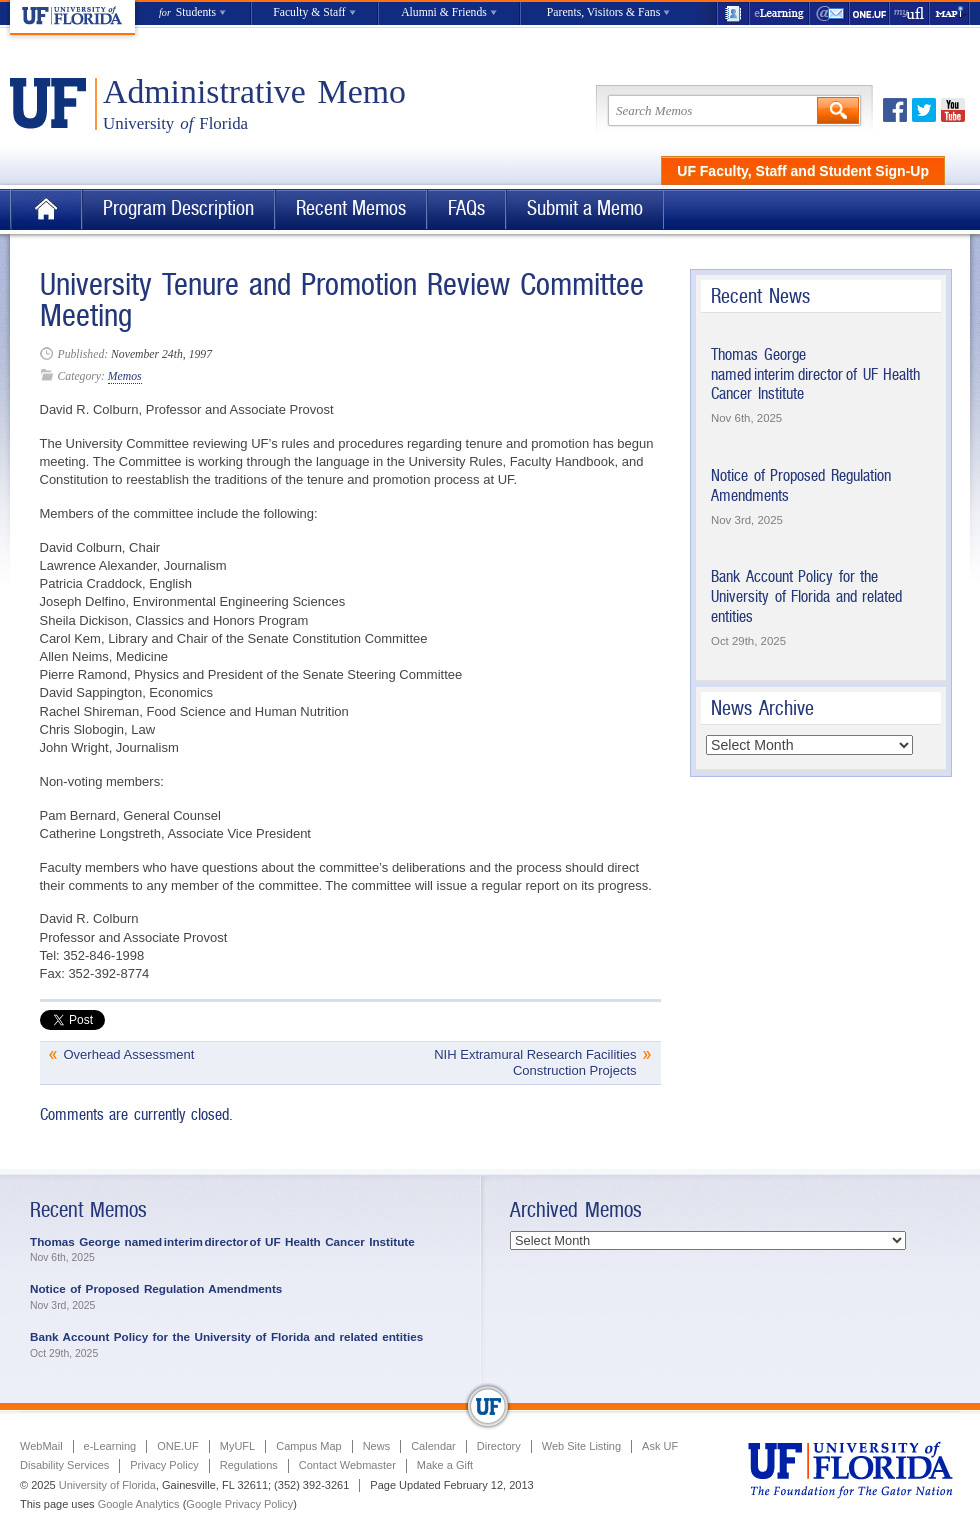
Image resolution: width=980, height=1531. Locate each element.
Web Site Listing (581, 1446)
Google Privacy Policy (239, 1504)
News (377, 1446)
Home (46, 209)
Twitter (924, 110)
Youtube (953, 110)
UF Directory (733, 13)
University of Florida (107, 1485)
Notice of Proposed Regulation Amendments (156, 1288)
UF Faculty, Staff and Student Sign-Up (803, 171)
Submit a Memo (585, 208)
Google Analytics (139, 1504)
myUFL (910, 13)
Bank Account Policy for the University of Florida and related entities (806, 596)
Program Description (178, 208)
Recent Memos (351, 208)
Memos (125, 376)
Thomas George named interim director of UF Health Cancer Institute (815, 374)
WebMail (830, 13)
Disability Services (64, 1465)
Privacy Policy (164, 1465)
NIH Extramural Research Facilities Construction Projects (535, 1062)
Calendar (433, 1446)
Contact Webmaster (347, 1465)
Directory (499, 1446)
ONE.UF (870, 13)
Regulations (249, 1465)
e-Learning (780, 13)
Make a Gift (445, 1465)
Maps (950, 13)
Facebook (895, 110)
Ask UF (660, 1446)
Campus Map (308, 1446)
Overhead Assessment (129, 1054)
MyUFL (237, 1446)
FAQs (466, 208)
